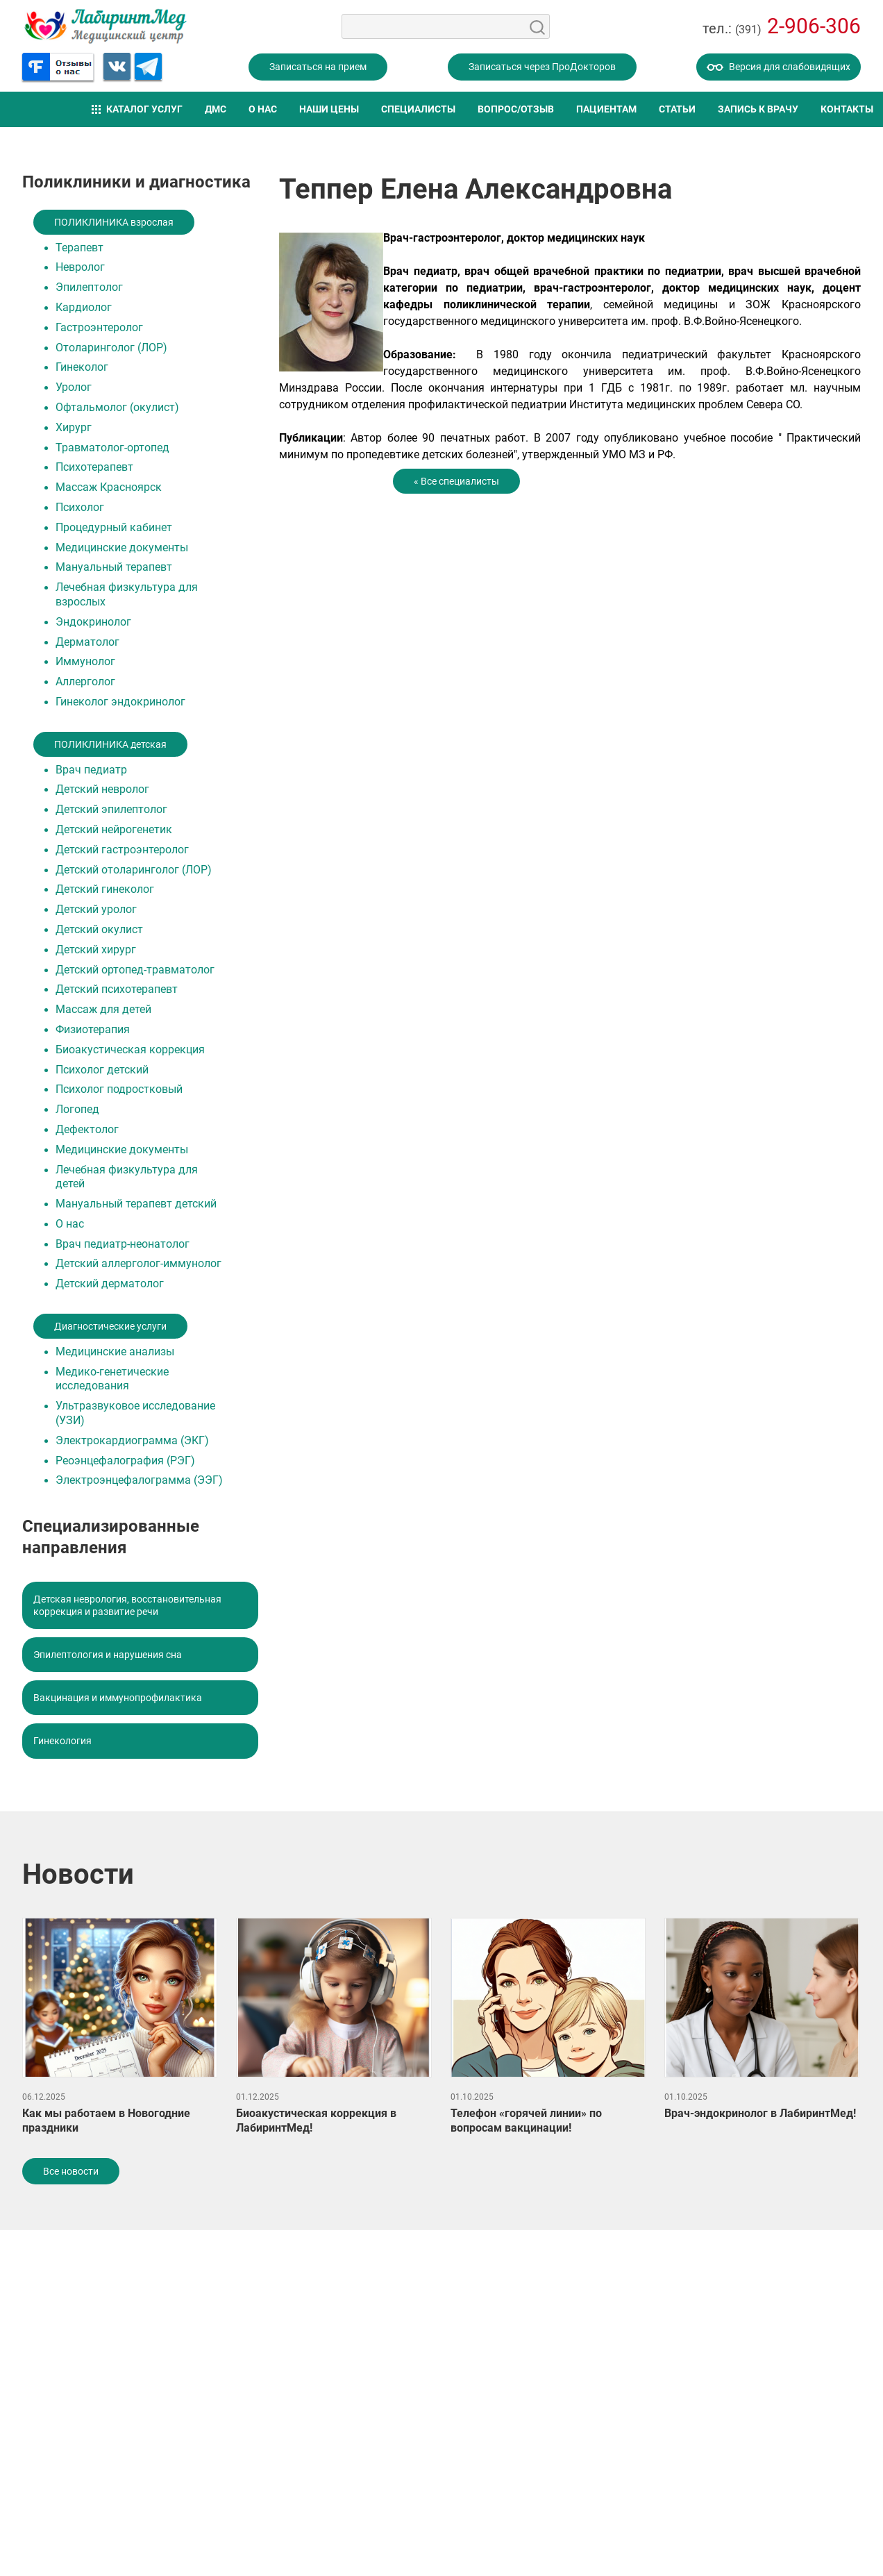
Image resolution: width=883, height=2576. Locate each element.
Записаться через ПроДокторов (542, 66)
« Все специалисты (456, 481)
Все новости (71, 2171)
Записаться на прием (318, 66)
